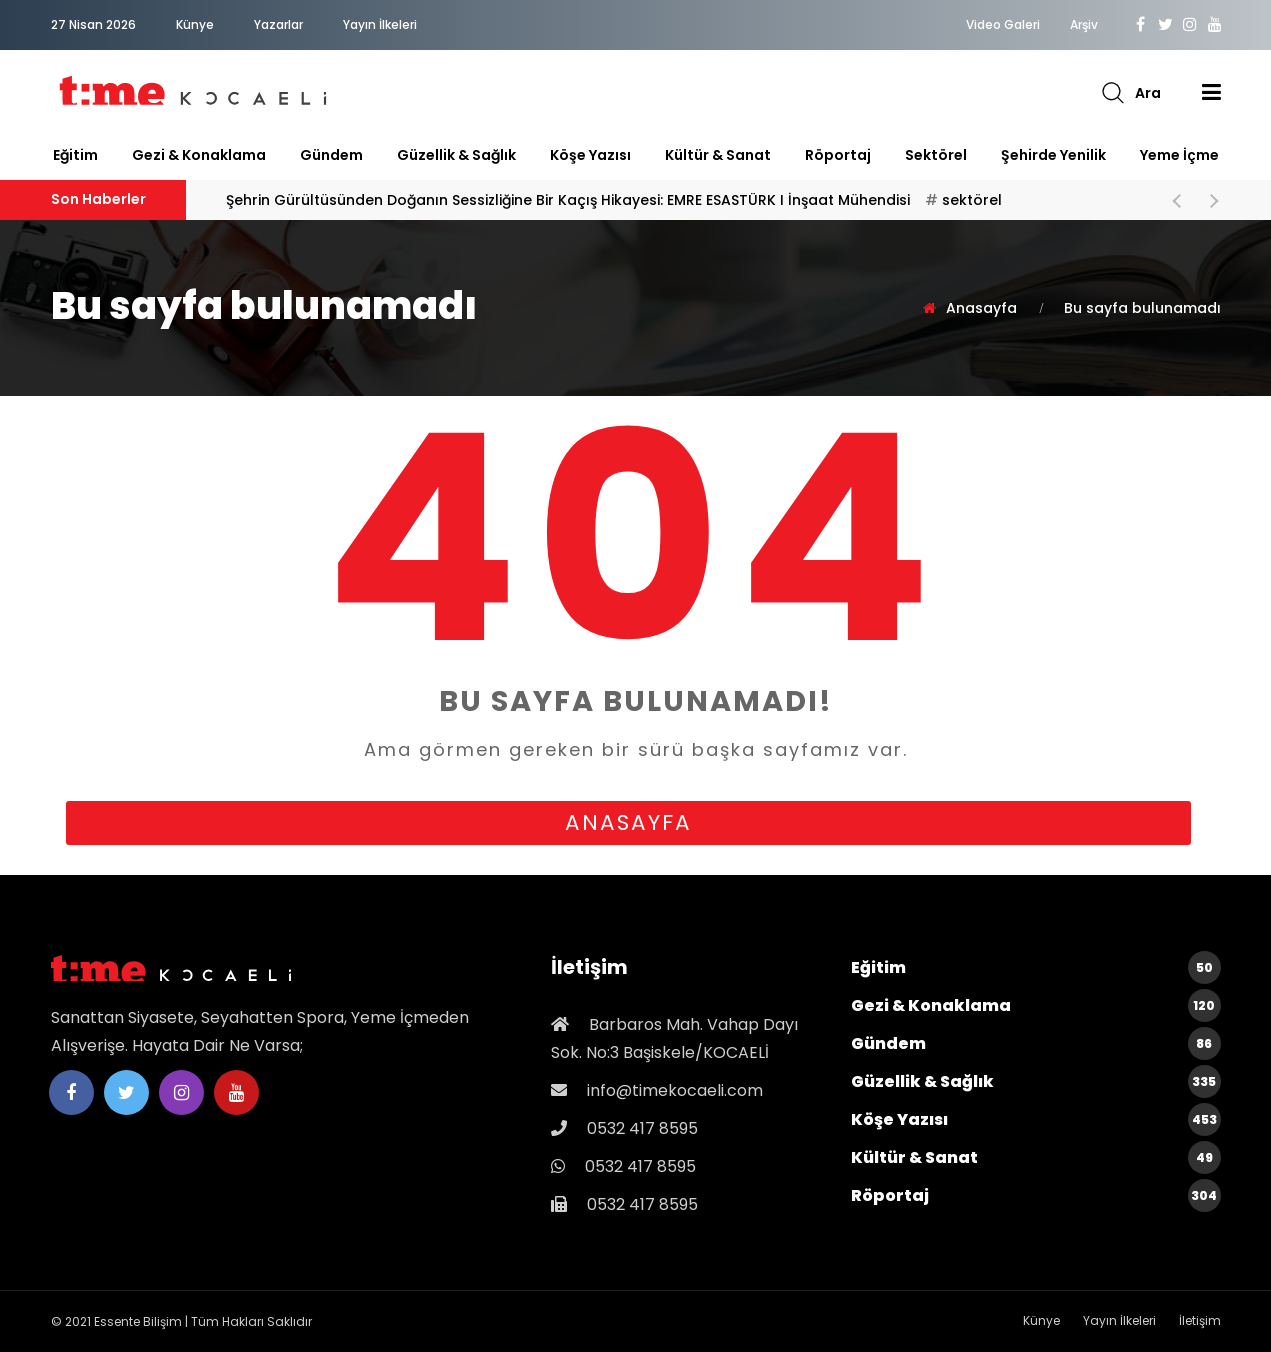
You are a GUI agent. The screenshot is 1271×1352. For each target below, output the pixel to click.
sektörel (936, 155)
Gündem (331, 155)
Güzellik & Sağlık (456, 155)
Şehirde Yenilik (1053, 155)
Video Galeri (1003, 25)
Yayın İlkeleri (380, 24)
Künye (195, 24)
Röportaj (838, 155)
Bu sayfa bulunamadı (1142, 308)
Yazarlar (278, 24)
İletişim (1200, 1320)
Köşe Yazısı (590, 155)
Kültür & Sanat (718, 155)
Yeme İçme (1179, 155)
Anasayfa (981, 308)
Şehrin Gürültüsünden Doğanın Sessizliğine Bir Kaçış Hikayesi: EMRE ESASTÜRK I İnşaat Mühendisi (614, 200)
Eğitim (75, 155)
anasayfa (628, 822)
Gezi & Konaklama (199, 155)
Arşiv (1084, 25)
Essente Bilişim (138, 1321)
